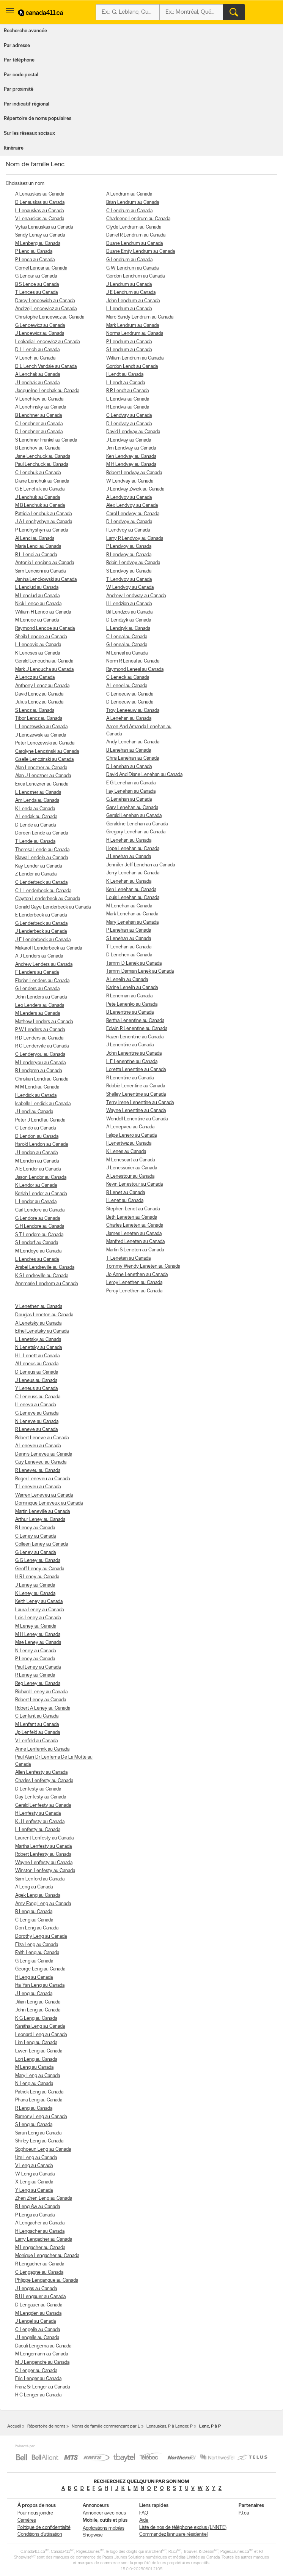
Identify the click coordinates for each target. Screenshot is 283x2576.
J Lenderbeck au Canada (41, 931)
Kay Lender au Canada (38, 866)
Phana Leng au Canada (38, 2100)
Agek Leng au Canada (37, 1895)
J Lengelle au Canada (37, 2337)
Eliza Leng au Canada (36, 1944)
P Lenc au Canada (33, 251)
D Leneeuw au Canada (129, 702)
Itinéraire (14, 148)
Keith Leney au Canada (39, 1601)
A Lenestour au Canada (130, 1176)
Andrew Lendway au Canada (136, 595)
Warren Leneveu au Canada (44, 1495)
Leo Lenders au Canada (39, 1005)
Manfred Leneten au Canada (135, 1241)
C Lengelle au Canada (37, 2329)
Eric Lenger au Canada (38, 2378)
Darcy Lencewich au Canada (45, 300)
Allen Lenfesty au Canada (41, 1772)
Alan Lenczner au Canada (41, 767)
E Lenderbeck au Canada (41, 915)
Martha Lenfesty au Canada (43, 1846)
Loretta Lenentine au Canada (136, 1069)
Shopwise (93, 2535)
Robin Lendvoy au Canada (133, 562)
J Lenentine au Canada (130, 1045)
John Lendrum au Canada (133, 300)
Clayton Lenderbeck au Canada (47, 898)
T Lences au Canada (36, 292)
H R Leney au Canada (37, 1576)
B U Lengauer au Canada (40, 2296)
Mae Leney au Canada (38, 1642)
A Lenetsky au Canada (38, 1323)
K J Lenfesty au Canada (39, 1821)
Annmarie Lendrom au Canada (46, 1283)
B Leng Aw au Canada (37, 2206)
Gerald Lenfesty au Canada (43, 1805)
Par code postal (21, 75)
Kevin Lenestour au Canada (134, 1184)
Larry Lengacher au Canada (43, 2239)
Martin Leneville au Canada (42, 1511)
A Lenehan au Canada (128, 718)
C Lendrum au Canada (129, 210)
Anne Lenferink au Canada (42, 1749)
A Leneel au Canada (126, 685)
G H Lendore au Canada (39, 1226)
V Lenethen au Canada (38, 1306)
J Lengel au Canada (35, 2321)
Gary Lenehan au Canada (132, 807)
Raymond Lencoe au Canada (45, 628)
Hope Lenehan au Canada (132, 848)
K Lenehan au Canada (128, 881)
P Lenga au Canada (35, 2215)
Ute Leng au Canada (36, 2157)
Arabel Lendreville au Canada (44, 1267)
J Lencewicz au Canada (39, 333)
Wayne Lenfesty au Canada (43, 1862)
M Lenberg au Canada (37, 243)
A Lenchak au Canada (37, 374)
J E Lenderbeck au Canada (43, 939)
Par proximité (18, 89)
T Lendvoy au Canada (129, 579)
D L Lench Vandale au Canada (46, 366)
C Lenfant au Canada (36, 1716)
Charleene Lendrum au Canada (138, 218)
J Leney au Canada (35, 1585)
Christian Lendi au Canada (41, 1079)
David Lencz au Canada (39, 694)
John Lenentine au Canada (134, 1053)
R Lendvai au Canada (127, 407)
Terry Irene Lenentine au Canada (140, 1102)
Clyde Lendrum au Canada (133, 227)
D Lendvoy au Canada (129, 521)
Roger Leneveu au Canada (42, 1479)
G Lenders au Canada (37, 988)
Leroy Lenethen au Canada (134, 1282)
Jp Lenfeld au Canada (37, 1732)
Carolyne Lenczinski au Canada (47, 751)
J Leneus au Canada (36, 1380)
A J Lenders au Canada (39, 956)
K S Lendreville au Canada (41, 1275)
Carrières (26, 2520)
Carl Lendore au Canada (39, 1210)
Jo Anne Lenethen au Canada (137, 1274)
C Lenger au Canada (36, 2370)
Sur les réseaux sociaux (29, 133)
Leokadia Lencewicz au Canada (47, 341)
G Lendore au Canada (37, 1218)
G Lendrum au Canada (129, 259)
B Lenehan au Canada (128, 750)
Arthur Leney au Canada (40, 1519)
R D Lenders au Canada (39, 1038)
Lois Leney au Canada (38, 1617)
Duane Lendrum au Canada (134, 243)
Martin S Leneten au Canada (135, 1250)
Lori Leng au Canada (36, 2059)
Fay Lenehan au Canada (131, 791)
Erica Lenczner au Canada (41, 784)
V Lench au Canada (35, 358)
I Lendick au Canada (36, 1095)
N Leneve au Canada (36, 1421)
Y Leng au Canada (34, 2190)
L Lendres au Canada (37, 1259)
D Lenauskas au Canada (39, 202)
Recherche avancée (25, 30)
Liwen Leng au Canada (38, 2051)
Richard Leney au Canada (41, 1691)
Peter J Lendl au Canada (40, 1120)
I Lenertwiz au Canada (128, 1143)
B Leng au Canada (33, 1911)
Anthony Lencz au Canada (42, 685)
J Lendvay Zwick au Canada (135, 489)
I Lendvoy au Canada (128, 530)
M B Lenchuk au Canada (40, 505)
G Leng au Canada (34, 1961)
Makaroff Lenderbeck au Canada (48, 948)
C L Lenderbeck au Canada (43, 890)
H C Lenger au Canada (38, 2395)
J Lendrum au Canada (129, 284)
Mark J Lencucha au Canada (44, 669)
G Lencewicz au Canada (40, 325)
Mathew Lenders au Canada (44, 1021)
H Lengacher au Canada (39, 2231)
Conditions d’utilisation (39, 2534)
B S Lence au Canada (37, 284)
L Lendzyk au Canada (128, 628)
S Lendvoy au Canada (128, 571)
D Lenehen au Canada (129, 955)
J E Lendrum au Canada (131, 292)
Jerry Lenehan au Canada (132, 873)
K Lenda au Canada (35, 808)
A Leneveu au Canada (38, 1445)
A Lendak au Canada (36, 816)
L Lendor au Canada (36, 1201)
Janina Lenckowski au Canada (46, 579)
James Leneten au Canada (134, 1233)
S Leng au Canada (33, 2124)
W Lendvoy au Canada (130, 587)
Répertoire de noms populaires (37, 118)
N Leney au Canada (35, 1650)
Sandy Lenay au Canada (40, 235)
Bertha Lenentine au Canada (135, 1020)
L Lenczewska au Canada (41, 726)
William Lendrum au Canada (135, 358)
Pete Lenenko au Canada (131, 1004)
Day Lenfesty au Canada (40, 1797)
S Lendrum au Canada (129, 349)
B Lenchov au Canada (37, 448)
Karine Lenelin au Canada (132, 987)
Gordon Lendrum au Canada (135, 276)
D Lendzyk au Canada (128, 620)
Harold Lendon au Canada (41, 1144)
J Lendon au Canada (36, 1152)
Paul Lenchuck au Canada (41, 464)
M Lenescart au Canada (130, 1160)
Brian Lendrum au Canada (132, 202)
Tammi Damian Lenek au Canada (140, 971)
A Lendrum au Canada (129, 194)
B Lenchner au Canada (38, 415)
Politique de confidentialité (44, 2527)
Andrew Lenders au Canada (43, 964)
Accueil (14, 2426)
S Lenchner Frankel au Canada (46, 440)
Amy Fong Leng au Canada (43, 1903)
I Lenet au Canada (124, 1200)
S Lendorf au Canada (36, 1242)
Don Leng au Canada (36, 1928)
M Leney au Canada (35, 1626)
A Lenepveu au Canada (130, 1127)
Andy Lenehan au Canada (132, 742)
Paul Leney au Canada (38, 1667)
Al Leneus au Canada (36, 1363)
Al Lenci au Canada (34, 538)
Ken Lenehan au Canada (131, 889)
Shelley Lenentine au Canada (136, 1094)
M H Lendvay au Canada (131, 464)
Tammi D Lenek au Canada (134, 963)
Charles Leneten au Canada (134, 1225)
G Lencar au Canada (36, 276)
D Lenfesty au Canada (38, 1789)
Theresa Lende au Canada (42, 849)
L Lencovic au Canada (38, 644)
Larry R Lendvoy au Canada (134, 538)
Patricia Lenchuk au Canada (43, 513)
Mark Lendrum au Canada (132, 325)
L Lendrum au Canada (129, 308)
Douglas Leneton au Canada (44, 1314)
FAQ (143, 2513)
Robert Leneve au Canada (42, 1437)
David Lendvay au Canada (133, 431)
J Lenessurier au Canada (131, 1168)
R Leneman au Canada (129, 996)
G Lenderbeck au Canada (41, 923)
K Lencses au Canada (37, 653)
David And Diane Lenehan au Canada (144, 774)
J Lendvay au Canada (128, 440)
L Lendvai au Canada (127, 399)
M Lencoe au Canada (37, 620)
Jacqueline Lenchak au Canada (47, 390)
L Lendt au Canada (125, 382)
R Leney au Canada (35, 1675)
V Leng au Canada (34, 2165)
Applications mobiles (103, 2528)
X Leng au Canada (34, 2182)
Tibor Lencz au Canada (38, 718)
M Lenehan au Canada (129, 906)
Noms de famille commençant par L (106, 2426)
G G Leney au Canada (37, 1560)
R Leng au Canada (33, 2108)
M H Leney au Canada (37, 1634)
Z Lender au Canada (36, 874)
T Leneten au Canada (128, 1258)
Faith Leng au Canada (37, 1952)
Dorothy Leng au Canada (41, 1936)
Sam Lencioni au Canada (40, 571)
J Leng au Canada (33, 1993)
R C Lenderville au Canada (42, 1046)
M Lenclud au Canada (37, 595)
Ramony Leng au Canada (41, 2116)
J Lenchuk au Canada (37, 497)
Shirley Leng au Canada (39, 2141)
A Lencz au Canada (35, 677)
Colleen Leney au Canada (41, 1544)
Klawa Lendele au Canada (41, 857)
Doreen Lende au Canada (41, 833)
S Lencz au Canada (34, 710)
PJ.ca (244, 2513)
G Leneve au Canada (36, 1413)
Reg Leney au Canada (37, 1683)
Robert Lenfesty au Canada (43, 1854)
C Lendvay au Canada (129, 415)
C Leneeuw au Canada (129, 694)
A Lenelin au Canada (127, 979)
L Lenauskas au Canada (39, 210)
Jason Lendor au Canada (40, 1177)
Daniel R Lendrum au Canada (135, 235)
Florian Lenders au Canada (42, 980)
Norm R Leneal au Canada (132, 661)
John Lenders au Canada (41, 997)
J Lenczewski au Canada (40, 735)
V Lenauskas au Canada (39, 218)
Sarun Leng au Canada (38, 2133)
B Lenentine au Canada (130, 1012)
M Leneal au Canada (127, 653)
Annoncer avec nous (104, 2513)
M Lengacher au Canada (40, 2247)
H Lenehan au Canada (128, 840)
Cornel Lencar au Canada (41, 268)
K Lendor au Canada (36, 1185)
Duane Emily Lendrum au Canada (140, 251)
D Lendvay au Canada (129, 423)
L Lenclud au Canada (36, 587)
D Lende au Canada (35, 825)
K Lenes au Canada (126, 1151)
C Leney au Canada (35, 1536)
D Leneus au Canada (36, 1372)
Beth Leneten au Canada (131, 1217)
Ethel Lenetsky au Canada (42, 1331)
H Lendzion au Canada (129, 603)
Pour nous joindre (35, 2513)
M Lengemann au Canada (41, 2354)
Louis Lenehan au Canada (132, 897)
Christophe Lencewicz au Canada (49, 317)
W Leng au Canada (35, 2174)
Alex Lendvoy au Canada (132, 505)
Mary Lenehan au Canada (132, 922)
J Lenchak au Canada (37, 382)
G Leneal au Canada (126, 644)
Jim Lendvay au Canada (131, 448)
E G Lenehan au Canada (131, 783)
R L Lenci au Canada (36, 554)
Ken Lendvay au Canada (131, 456)
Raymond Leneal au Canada (135, 669)
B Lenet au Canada (125, 1192)
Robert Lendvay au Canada (134, 472)
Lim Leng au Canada (36, 2042)
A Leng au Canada (34, 1887)
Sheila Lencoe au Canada (41, 636)
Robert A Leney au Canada (42, 1708)
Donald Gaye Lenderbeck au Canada (53, 907)
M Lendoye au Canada (38, 1251)
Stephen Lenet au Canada (133, 1209)
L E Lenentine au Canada (131, 1061)
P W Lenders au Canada (40, 1029)
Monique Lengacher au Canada (47, 2255)
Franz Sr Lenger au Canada (42, 2387)
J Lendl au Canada (34, 1111)
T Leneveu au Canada (38, 1486)
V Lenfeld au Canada (36, 1740)
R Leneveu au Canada (37, 1470)
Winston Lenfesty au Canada (45, 1870)
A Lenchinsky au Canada (40, 407)
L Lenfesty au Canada (37, 1829)
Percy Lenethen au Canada (134, 1291)
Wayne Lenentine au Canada (136, 1110)
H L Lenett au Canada (37, 1355)
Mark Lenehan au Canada (132, 914)
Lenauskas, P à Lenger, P (169, 2426)
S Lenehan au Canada (128, 938)
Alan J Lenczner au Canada (43, 775)
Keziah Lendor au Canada (41, 1193)
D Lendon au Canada (36, 1136)
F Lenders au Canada (37, 972)
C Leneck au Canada (127, 677)
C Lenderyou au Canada (40, 1054)
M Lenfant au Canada (37, 1724)
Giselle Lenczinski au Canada (44, 759)
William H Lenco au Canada (43, 612)
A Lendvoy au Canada (129, 497)
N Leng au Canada (34, 2083)
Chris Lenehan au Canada (132, 758)
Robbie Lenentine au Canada (135, 1086)
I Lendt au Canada (124, 374)
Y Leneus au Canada (36, 1388)
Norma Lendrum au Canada (134, 333)
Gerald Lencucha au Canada (44, 661)
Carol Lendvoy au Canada (132, 513)
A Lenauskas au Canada (39, 194)
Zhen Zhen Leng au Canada (43, 2198)
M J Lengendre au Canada (42, 2362)
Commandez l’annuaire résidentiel (173, 2534)
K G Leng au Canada (36, 2018)
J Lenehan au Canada (128, 856)
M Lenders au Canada (37, 1013)
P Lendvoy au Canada (128, 546)
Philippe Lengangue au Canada (46, 2280)
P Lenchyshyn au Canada (41, 530)
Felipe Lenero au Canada (131, 1135)
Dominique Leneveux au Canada (49, 1503)
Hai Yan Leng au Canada (39, 1985)
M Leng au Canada (34, 2067)
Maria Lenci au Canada (38, 546)
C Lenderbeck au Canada (41, 882)
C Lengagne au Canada (39, 2272)
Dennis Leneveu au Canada (43, 1454)
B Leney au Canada (35, 1527)
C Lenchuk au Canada (38, 472)
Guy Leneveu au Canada (40, 1462)
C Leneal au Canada (126, 636)
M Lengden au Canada (38, 2313)
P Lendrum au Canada (129, 341)
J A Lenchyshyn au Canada (43, 521)
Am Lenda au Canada (37, 800)
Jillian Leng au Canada (37, 2002)
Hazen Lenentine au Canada (135, 1037)
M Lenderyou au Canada (40, 1062)
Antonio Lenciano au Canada (44, 562)
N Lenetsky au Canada (38, 1347)
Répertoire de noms (46, 2426)
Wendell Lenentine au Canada (137, 1119)
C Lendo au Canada (35, 1128)
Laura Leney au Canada (39, 1609)
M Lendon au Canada (37, 1161)
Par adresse (17, 45)
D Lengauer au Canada (38, 2305)
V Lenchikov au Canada (39, 399)
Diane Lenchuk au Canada (42, 481)
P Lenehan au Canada (128, 930)
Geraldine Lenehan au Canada (137, 824)
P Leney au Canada (35, 1658)
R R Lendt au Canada (127, 390)
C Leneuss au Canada (37, 1396)
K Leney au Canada (35, 1593)
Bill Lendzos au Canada (129, 612)
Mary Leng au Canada (37, 2075)
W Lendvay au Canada (129, 481)
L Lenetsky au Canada (38, 1339)
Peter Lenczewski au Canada (44, 743)
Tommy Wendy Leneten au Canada (143, 1266)
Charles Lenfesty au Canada (44, 1780)
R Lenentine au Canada (130, 1078)
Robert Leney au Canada (40, 1699)
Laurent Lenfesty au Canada (44, 1838)
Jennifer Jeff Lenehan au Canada (140, 865)
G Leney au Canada (35, 1552)
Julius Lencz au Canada (39, 702)
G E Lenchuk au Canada (39, 489)
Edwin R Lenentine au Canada (136, 1028)
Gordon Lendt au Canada (132, 366)
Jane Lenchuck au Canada (42, 456)
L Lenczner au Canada (38, 792)
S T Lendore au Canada (39, 1234)
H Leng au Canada (34, 1977)
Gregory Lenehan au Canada (135, 832)
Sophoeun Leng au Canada (43, 2149)
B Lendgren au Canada (38, 1070)
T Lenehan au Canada (128, 947)
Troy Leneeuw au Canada (132, 710)
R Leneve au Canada (36, 1429)
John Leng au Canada (37, 2010)
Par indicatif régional (26, 104)
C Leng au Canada (34, 1920)
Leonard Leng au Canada (41, 2034)
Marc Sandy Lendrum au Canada (139, 317)
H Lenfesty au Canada (38, 1813)
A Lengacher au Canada (39, 2223)
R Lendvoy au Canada (128, 554)
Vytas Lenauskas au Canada (44, 227)
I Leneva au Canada (35, 1404)
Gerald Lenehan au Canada (134, 815)
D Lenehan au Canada (129, 766)
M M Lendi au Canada (37, 1087)
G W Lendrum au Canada (132, 268)
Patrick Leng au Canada (39, 2092)
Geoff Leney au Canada (39, 1568)
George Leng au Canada (40, 1969)
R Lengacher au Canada (39, 2264)
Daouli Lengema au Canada (43, 2346)
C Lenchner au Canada (39, 423)
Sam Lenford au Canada (39, 1879)
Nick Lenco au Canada (38, 603)
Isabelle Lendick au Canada (43, 1103)
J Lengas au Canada (36, 2288)
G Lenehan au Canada (129, 799)
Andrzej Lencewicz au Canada (46, 308)
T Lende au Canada (35, 841)
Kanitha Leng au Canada (40, 2026)
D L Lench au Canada (37, 349)
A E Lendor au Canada (38, 1169)
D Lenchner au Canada (39, 431)
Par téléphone (19, 60)
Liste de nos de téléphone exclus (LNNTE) (182, 2527)
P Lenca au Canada (35, 259)
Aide (143, 2520)
